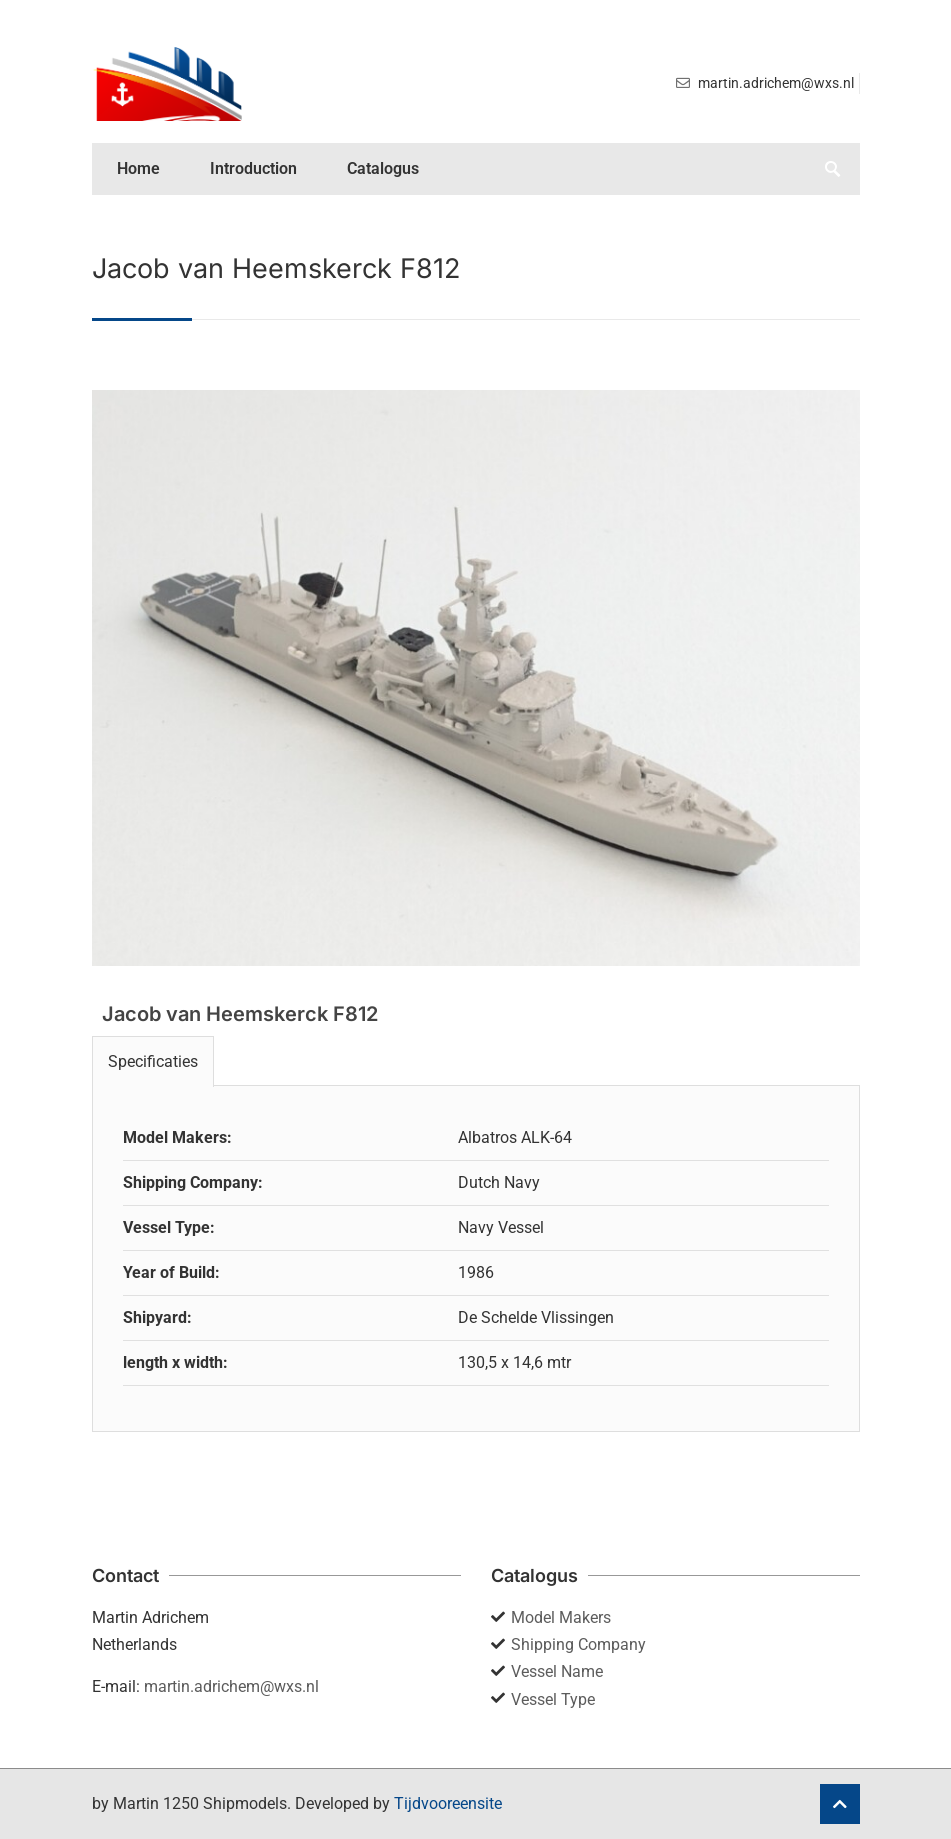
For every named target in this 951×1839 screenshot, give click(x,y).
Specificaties (153, 1061)
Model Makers (561, 1617)
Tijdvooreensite (448, 1803)
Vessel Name (557, 1671)
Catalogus (383, 168)
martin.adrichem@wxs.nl (231, 1686)
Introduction (253, 168)
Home (138, 168)
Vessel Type (553, 1699)
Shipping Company (578, 1644)
